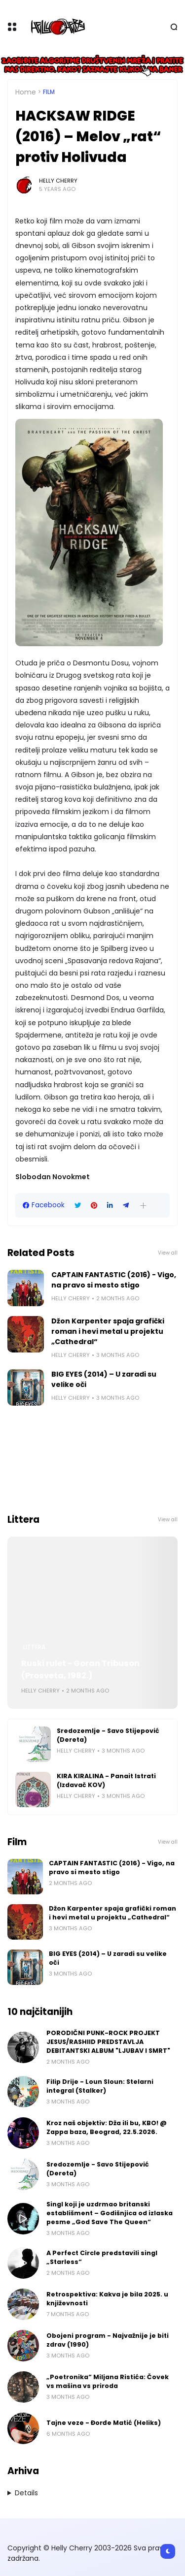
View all (168, 1253)
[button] (143, 1205)
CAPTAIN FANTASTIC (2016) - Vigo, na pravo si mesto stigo (113, 1280)
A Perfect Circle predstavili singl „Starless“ (101, 2257)
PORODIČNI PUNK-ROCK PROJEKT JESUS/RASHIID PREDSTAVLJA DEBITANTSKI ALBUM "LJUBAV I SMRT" (108, 2042)
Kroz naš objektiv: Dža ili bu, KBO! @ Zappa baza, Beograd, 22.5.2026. (106, 2127)
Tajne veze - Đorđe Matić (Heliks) (103, 2423)
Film (49, 92)
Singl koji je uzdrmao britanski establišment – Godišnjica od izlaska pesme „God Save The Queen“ (109, 2213)
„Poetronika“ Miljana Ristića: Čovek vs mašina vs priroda (107, 2381)
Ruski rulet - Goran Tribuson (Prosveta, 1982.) (80, 1669)
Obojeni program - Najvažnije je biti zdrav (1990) (107, 2340)
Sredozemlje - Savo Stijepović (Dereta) (108, 1735)
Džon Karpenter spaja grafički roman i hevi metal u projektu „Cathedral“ (107, 1331)
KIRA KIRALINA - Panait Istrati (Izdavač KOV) (106, 1780)
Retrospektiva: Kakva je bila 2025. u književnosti (107, 2298)
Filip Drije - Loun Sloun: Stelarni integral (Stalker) (99, 2086)
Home (25, 92)
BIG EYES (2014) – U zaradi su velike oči (103, 1379)
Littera (34, 1647)
